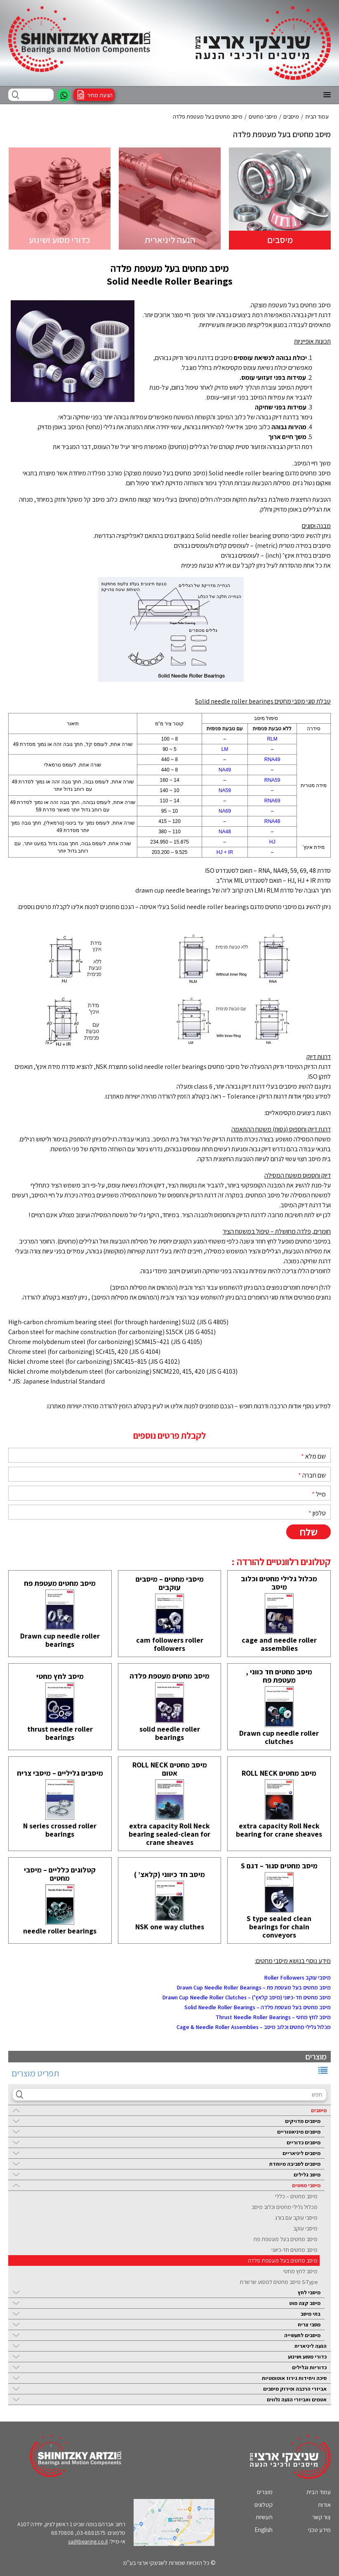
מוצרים (265, 2492)
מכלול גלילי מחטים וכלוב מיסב (285, 2207)
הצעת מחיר (100, 95)
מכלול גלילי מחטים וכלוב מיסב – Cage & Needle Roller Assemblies (254, 2027)
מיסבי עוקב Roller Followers (297, 1977)
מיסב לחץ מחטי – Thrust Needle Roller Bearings (273, 2017)
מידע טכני (319, 2530)
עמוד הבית (318, 2492)
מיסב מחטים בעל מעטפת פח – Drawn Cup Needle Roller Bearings (254, 1987)
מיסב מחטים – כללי (296, 2196)
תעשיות (264, 2517)
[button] (327, 95)
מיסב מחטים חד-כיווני (294, 2249)
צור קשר (321, 2517)
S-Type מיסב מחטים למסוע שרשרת (279, 2282)
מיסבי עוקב (305, 2228)
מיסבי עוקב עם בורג (296, 2217)
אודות (324, 2504)
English (263, 2530)
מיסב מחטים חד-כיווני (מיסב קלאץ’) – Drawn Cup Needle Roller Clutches (246, 1997)
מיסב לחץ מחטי (300, 2271)
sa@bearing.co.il (88, 2541)
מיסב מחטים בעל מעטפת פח (286, 2239)
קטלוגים (263, 2504)
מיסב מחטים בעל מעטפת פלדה (283, 2260)
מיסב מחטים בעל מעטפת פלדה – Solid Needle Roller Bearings (257, 2007)
